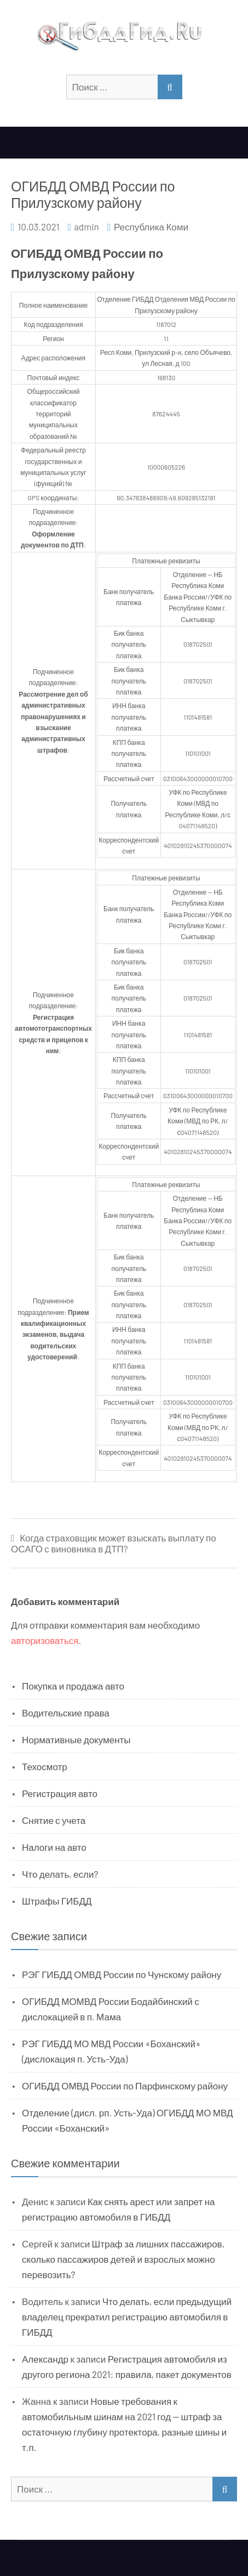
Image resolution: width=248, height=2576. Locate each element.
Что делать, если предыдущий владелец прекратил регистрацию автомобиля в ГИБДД (127, 2316)
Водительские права (65, 1712)
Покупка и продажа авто (73, 1685)
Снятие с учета (53, 1820)
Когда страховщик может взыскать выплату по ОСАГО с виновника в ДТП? (113, 1543)
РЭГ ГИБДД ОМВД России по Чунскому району (121, 1974)
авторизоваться (44, 1640)
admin (86, 226)
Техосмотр (44, 1766)
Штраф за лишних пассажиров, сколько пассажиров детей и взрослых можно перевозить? (123, 2259)
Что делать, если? (60, 1873)
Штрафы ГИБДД (57, 1900)
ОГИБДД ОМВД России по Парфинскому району (125, 2085)
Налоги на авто (54, 1846)
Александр (45, 2358)
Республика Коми (151, 226)
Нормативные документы (76, 1739)
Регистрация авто (59, 1793)
